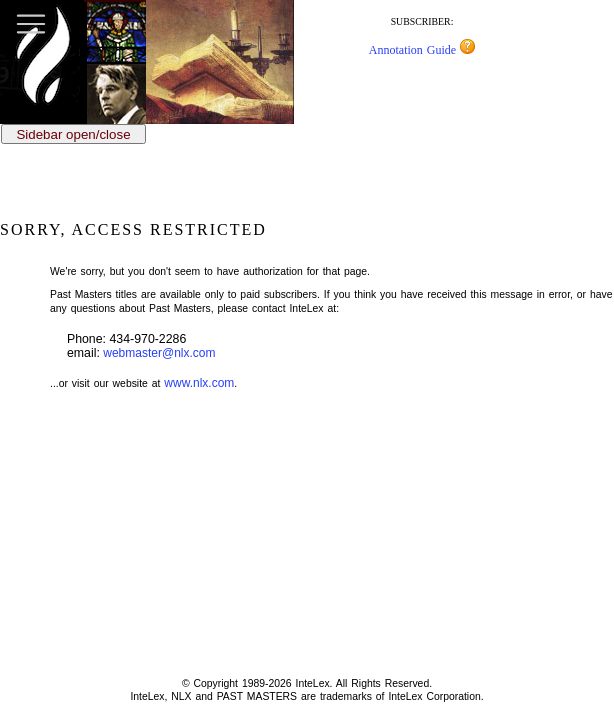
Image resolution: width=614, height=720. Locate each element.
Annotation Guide (422, 50)
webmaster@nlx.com (159, 353)
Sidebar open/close (73, 134)
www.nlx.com (199, 383)
